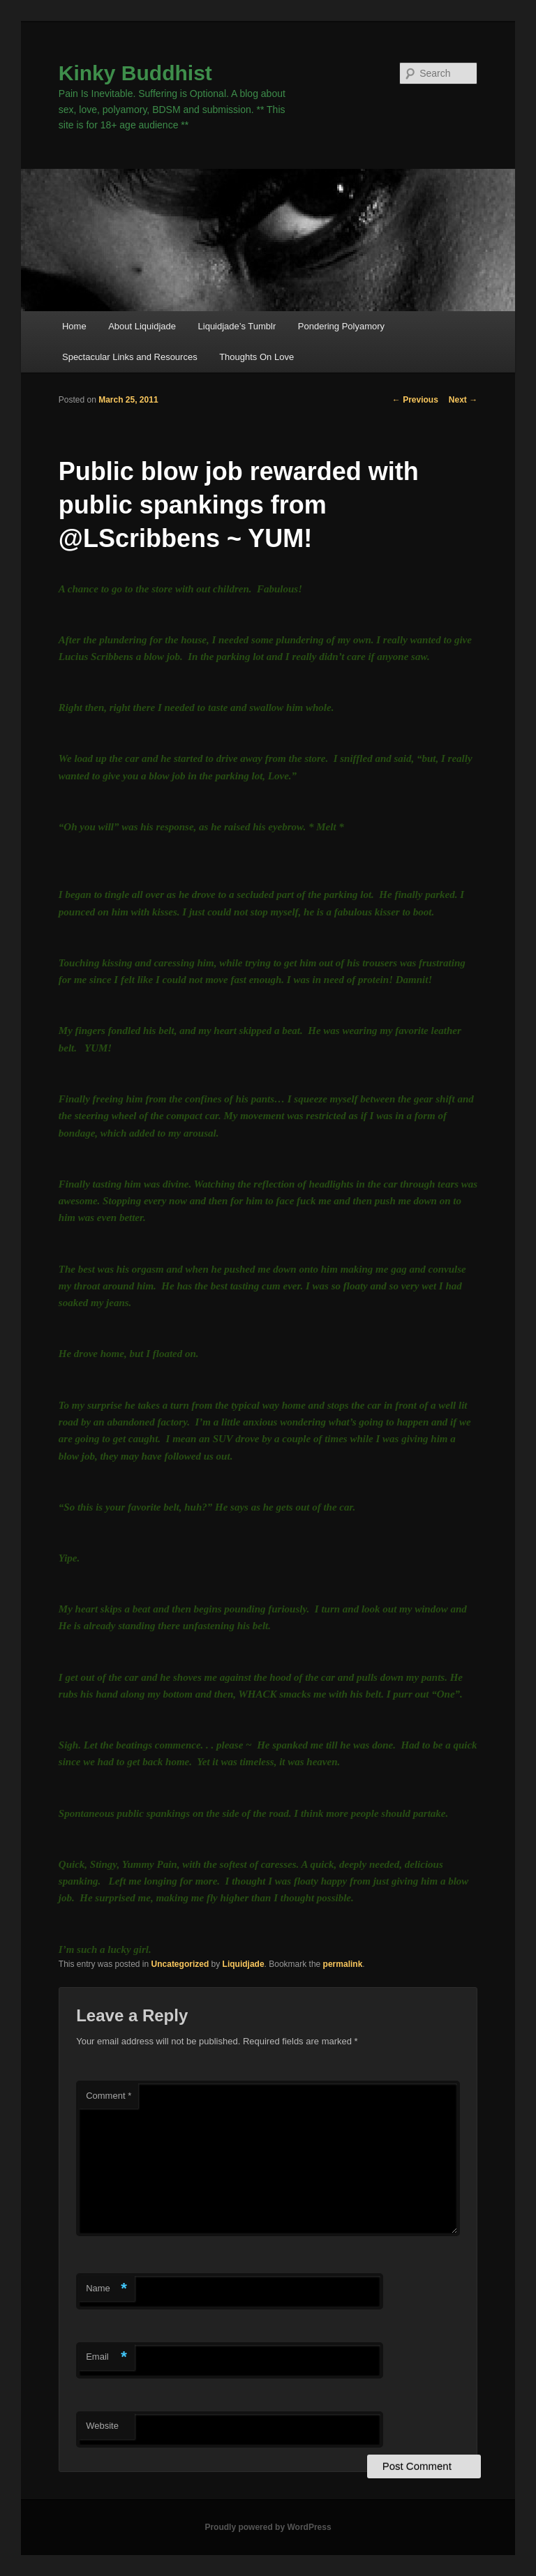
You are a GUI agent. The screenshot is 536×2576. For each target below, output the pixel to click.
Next (463, 400)
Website (102, 2425)
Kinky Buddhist (135, 72)
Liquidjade (244, 1964)
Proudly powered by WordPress (267, 2527)
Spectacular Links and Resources (130, 357)
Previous (415, 400)
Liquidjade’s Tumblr (237, 326)
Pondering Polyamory (341, 326)
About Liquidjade (142, 326)
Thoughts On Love (256, 357)
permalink (343, 1964)
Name (106, 2289)
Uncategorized (180, 1964)
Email (106, 2357)
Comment (108, 2095)
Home (74, 326)
